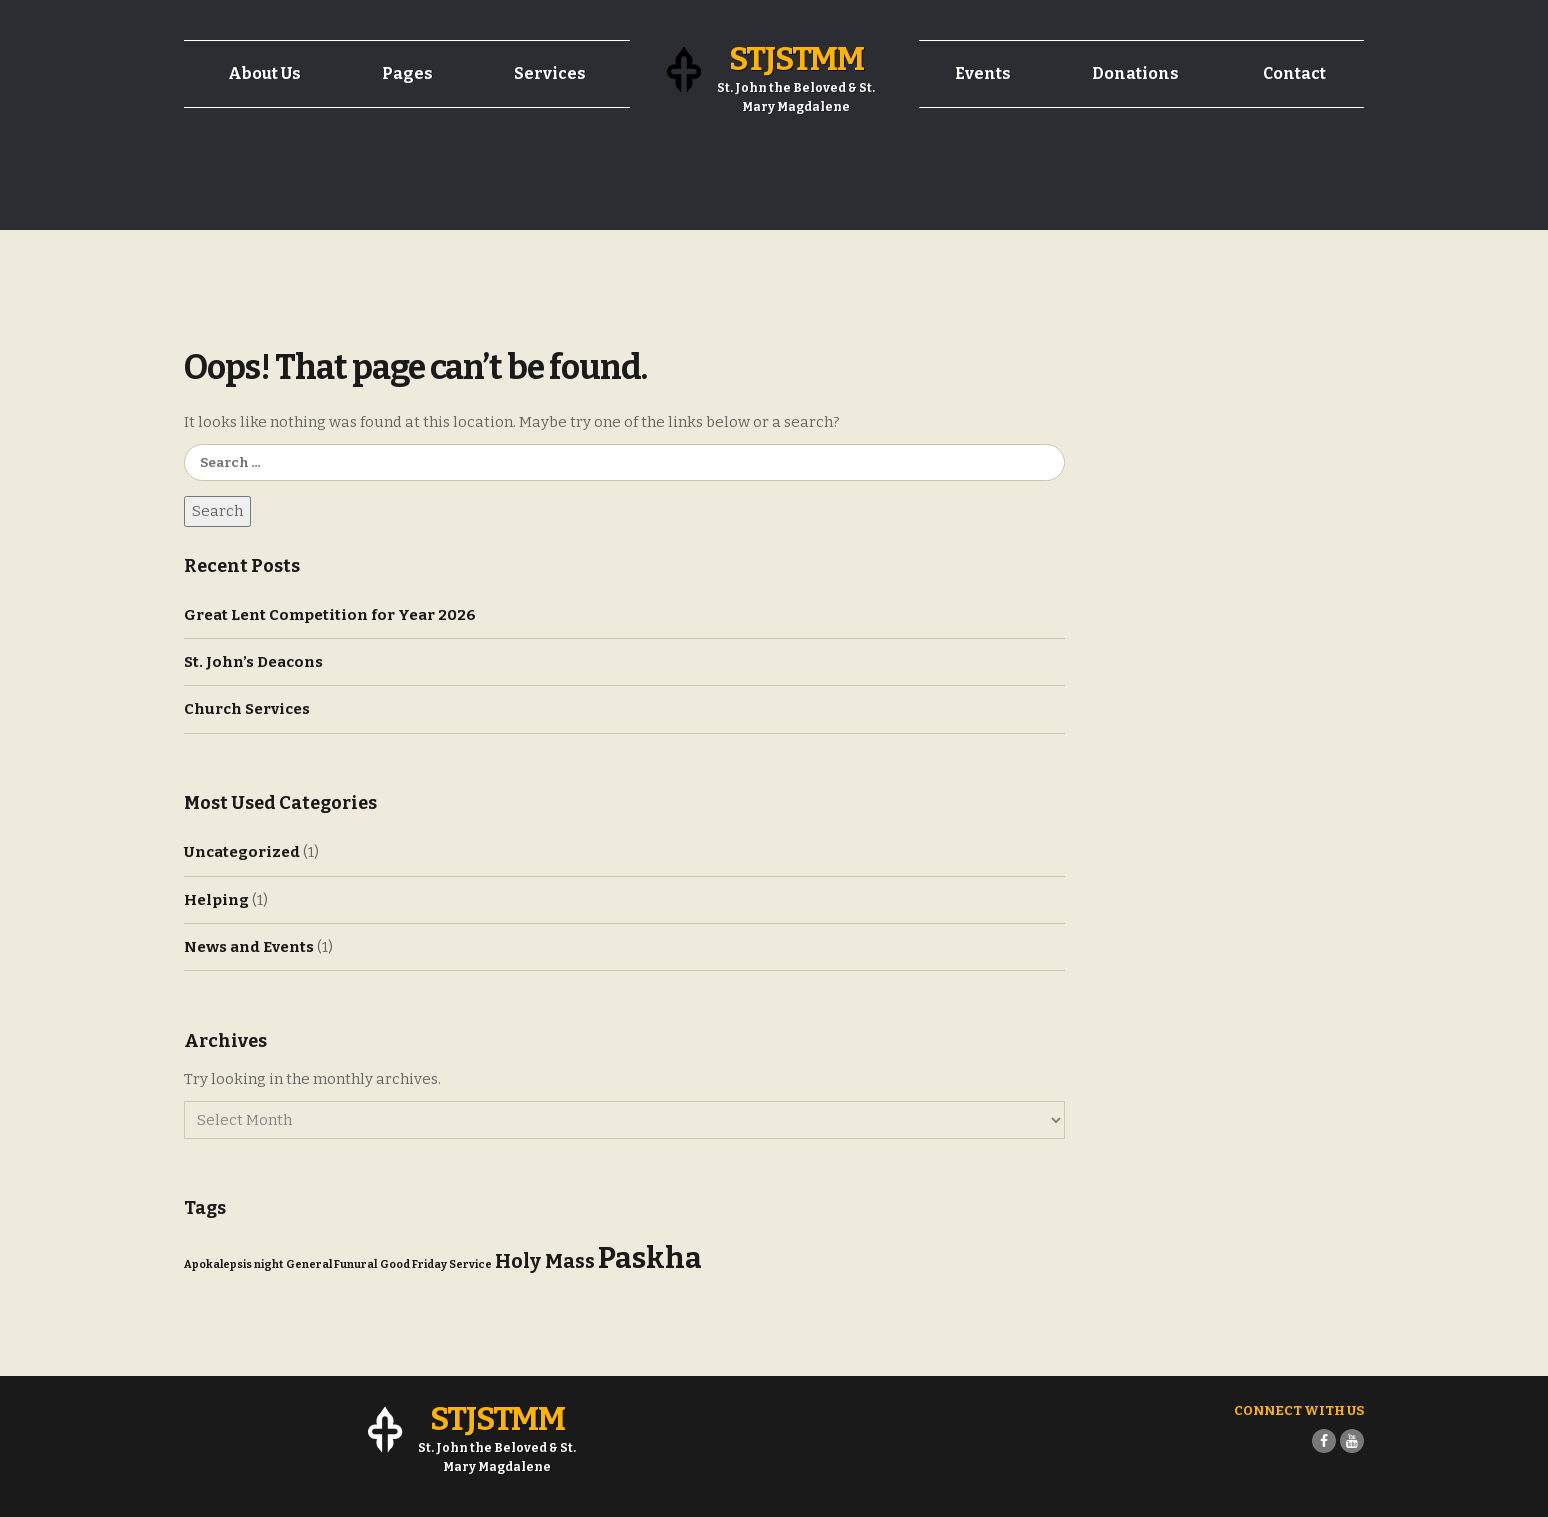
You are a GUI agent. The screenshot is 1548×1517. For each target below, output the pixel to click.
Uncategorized (242, 852)
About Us (264, 73)
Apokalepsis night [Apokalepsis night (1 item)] (233, 1264)
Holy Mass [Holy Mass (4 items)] (545, 1261)
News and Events (249, 947)
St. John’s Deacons (253, 662)
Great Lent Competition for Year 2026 (330, 615)
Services (550, 73)
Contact (1294, 73)
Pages (407, 73)
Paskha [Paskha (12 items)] (650, 1258)
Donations (1135, 73)
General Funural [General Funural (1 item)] (331, 1264)
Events (983, 73)
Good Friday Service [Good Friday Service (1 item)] (436, 1264)
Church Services (247, 709)
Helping (216, 900)
